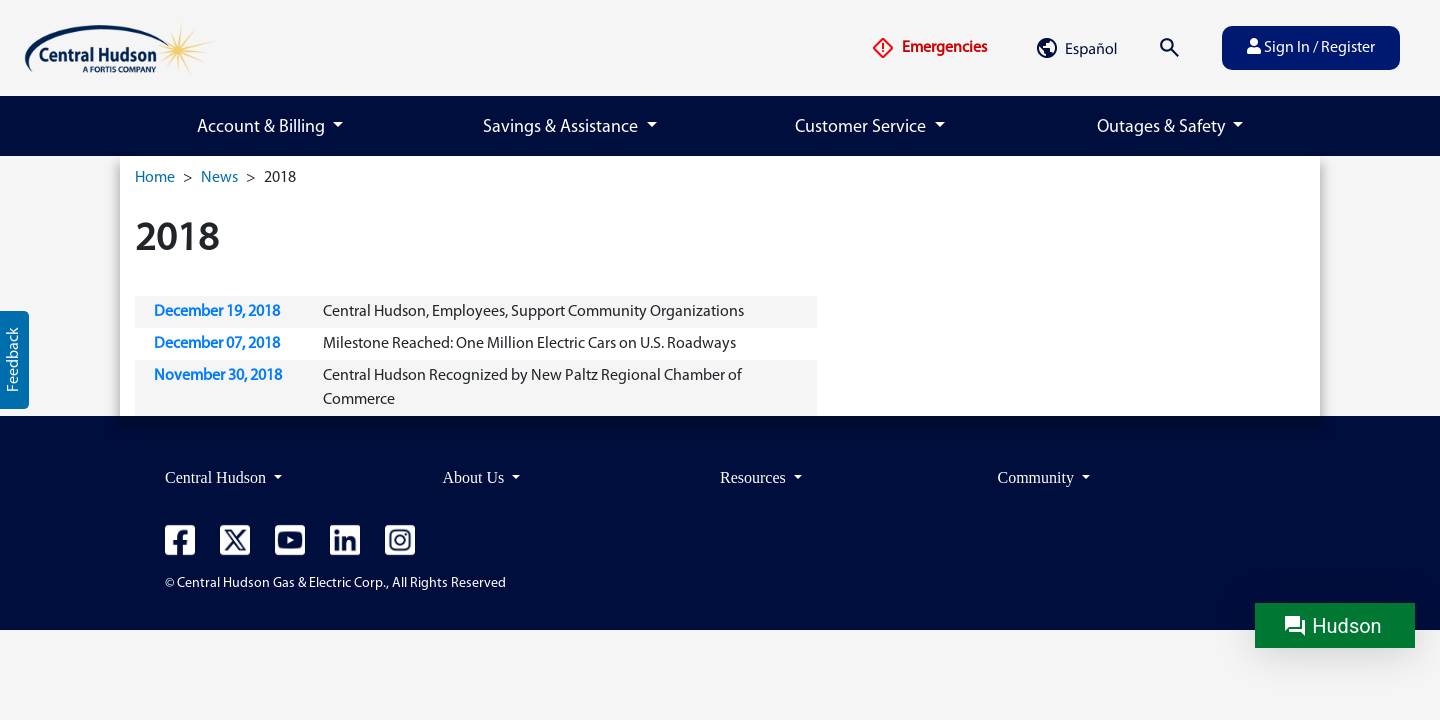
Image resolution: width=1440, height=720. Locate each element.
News (219, 178)
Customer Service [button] (862, 127)
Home (155, 178)
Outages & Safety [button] (1163, 127)
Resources (755, 477)
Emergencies (929, 48)
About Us (476, 477)
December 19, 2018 (217, 312)
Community (1038, 477)
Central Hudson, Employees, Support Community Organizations (533, 312)
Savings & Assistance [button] (562, 127)
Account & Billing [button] (263, 127)
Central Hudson (217, 477)
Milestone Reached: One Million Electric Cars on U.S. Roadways (529, 344)
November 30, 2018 (218, 376)
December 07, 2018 (217, 344)
